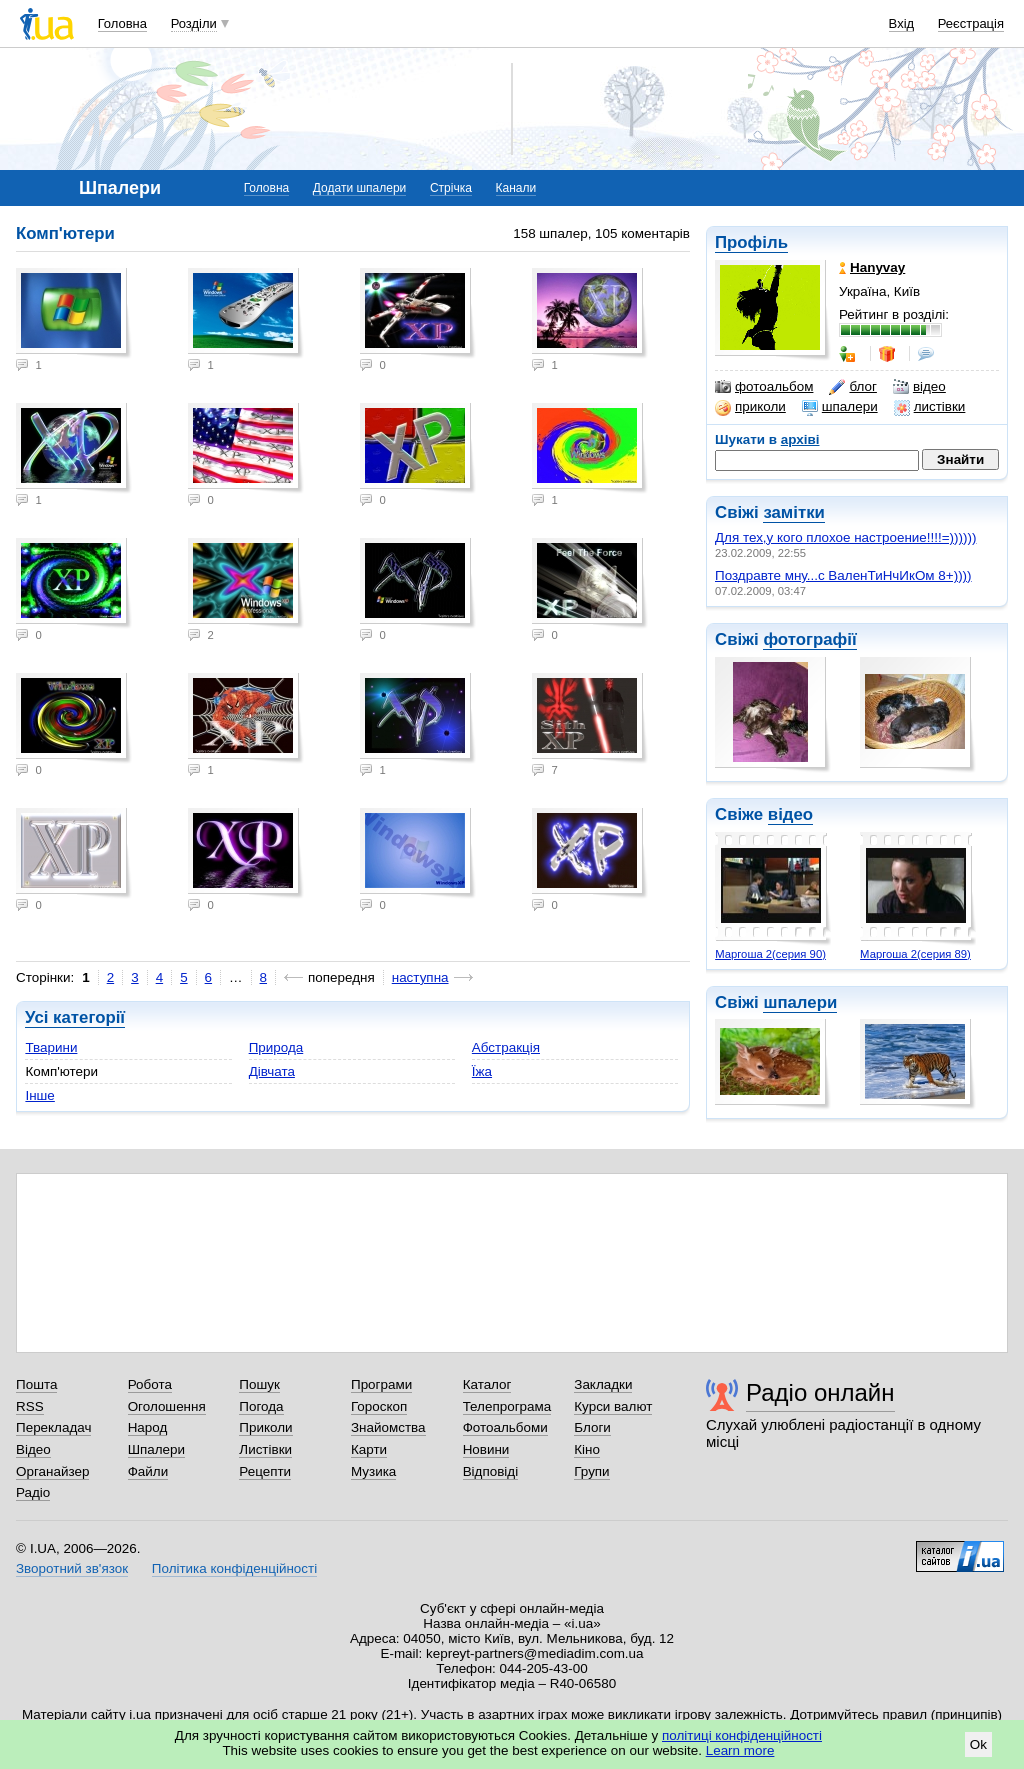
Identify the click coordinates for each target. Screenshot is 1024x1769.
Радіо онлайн (820, 1392)
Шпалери (156, 1449)
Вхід (902, 23)
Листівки (265, 1449)
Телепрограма (507, 1406)
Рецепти (265, 1471)
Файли (148, 1471)
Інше (39, 1095)
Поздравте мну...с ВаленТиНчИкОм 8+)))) (843, 575)
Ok (978, 1744)
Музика (373, 1471)
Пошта (36, 1384)
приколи (750, 407)
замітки (794, 512)
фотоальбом (764, 387)
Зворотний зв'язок (72, 1568)
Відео (33, 1449)
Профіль (751, 242)
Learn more (740, 1750)
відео (919, 387)
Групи (591, 1471)
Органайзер (52, 1471)
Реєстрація (971, 23)
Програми (381, 1384)
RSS (30, 1406)
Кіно (587, 1449)
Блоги (592, 1427)
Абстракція (506, 1047)
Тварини (51, 1047)
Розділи (194, 23)
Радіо (33, 1492)
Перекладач (53, 1427)
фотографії (809, 639)
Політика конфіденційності (234, 1568)
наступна (420, 977)
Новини (486, 1449)
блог (852, 387)
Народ (148, 1427)
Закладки (603, 1384)
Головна (122, 23)
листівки (930, 407)
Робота (150, 1384)
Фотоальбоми (505, 1427)
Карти (369, 1449)
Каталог (487, 1384)
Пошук (259, 1384)
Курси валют (613, 1406)
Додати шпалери (359, 188)
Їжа (482, 1071)
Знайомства (388, 1427)
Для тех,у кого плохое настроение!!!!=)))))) (845, 537)
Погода (261, 1406)
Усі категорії (75, 1017)
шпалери (840, 407)
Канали (516, 188)
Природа (276, 1047)
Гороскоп (379, 1406)
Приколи (265, 1427)
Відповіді (491, 1471)
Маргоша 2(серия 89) (915, 954)
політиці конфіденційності (742, 1735)
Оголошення (167, 1406)
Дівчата (272, 1071)
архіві (800, 439)
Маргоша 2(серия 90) (770, 954)
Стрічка (451, 188)
